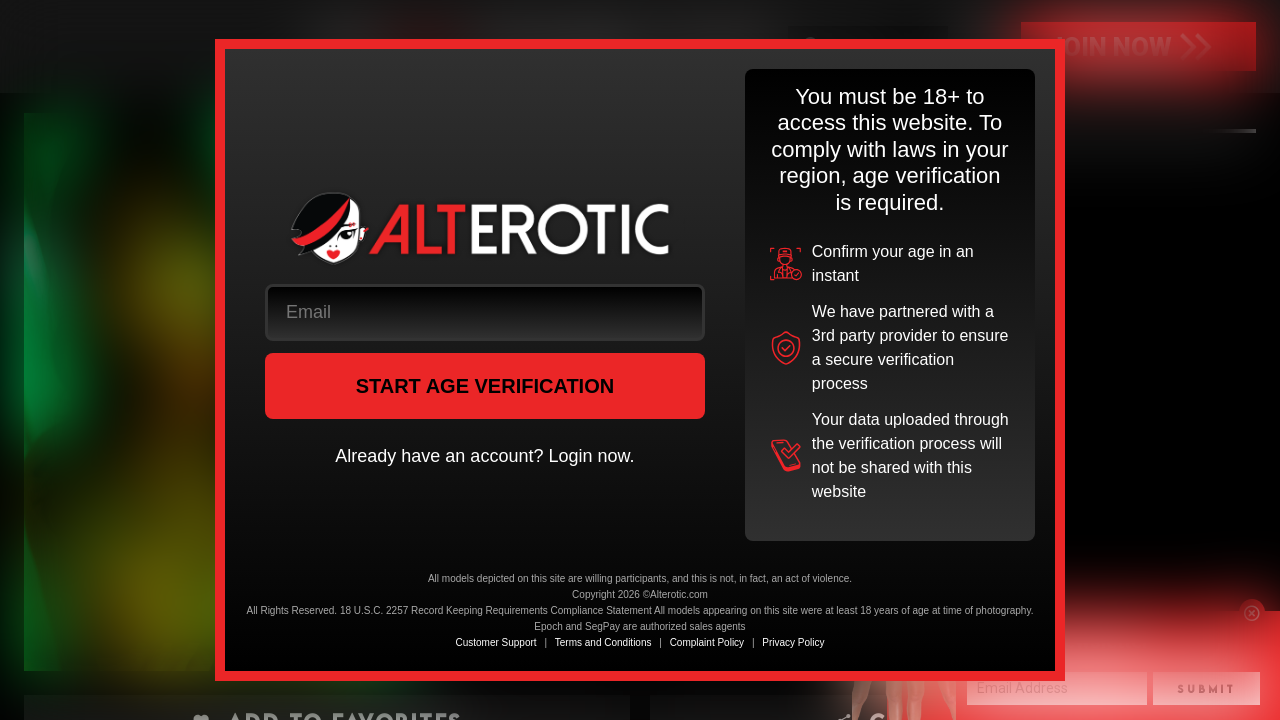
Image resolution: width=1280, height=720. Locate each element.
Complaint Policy (707, 642)
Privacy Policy (793, 642)
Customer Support (495, 642)
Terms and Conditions (603, 642)
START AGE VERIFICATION (485, 386)
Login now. (591, 456)
